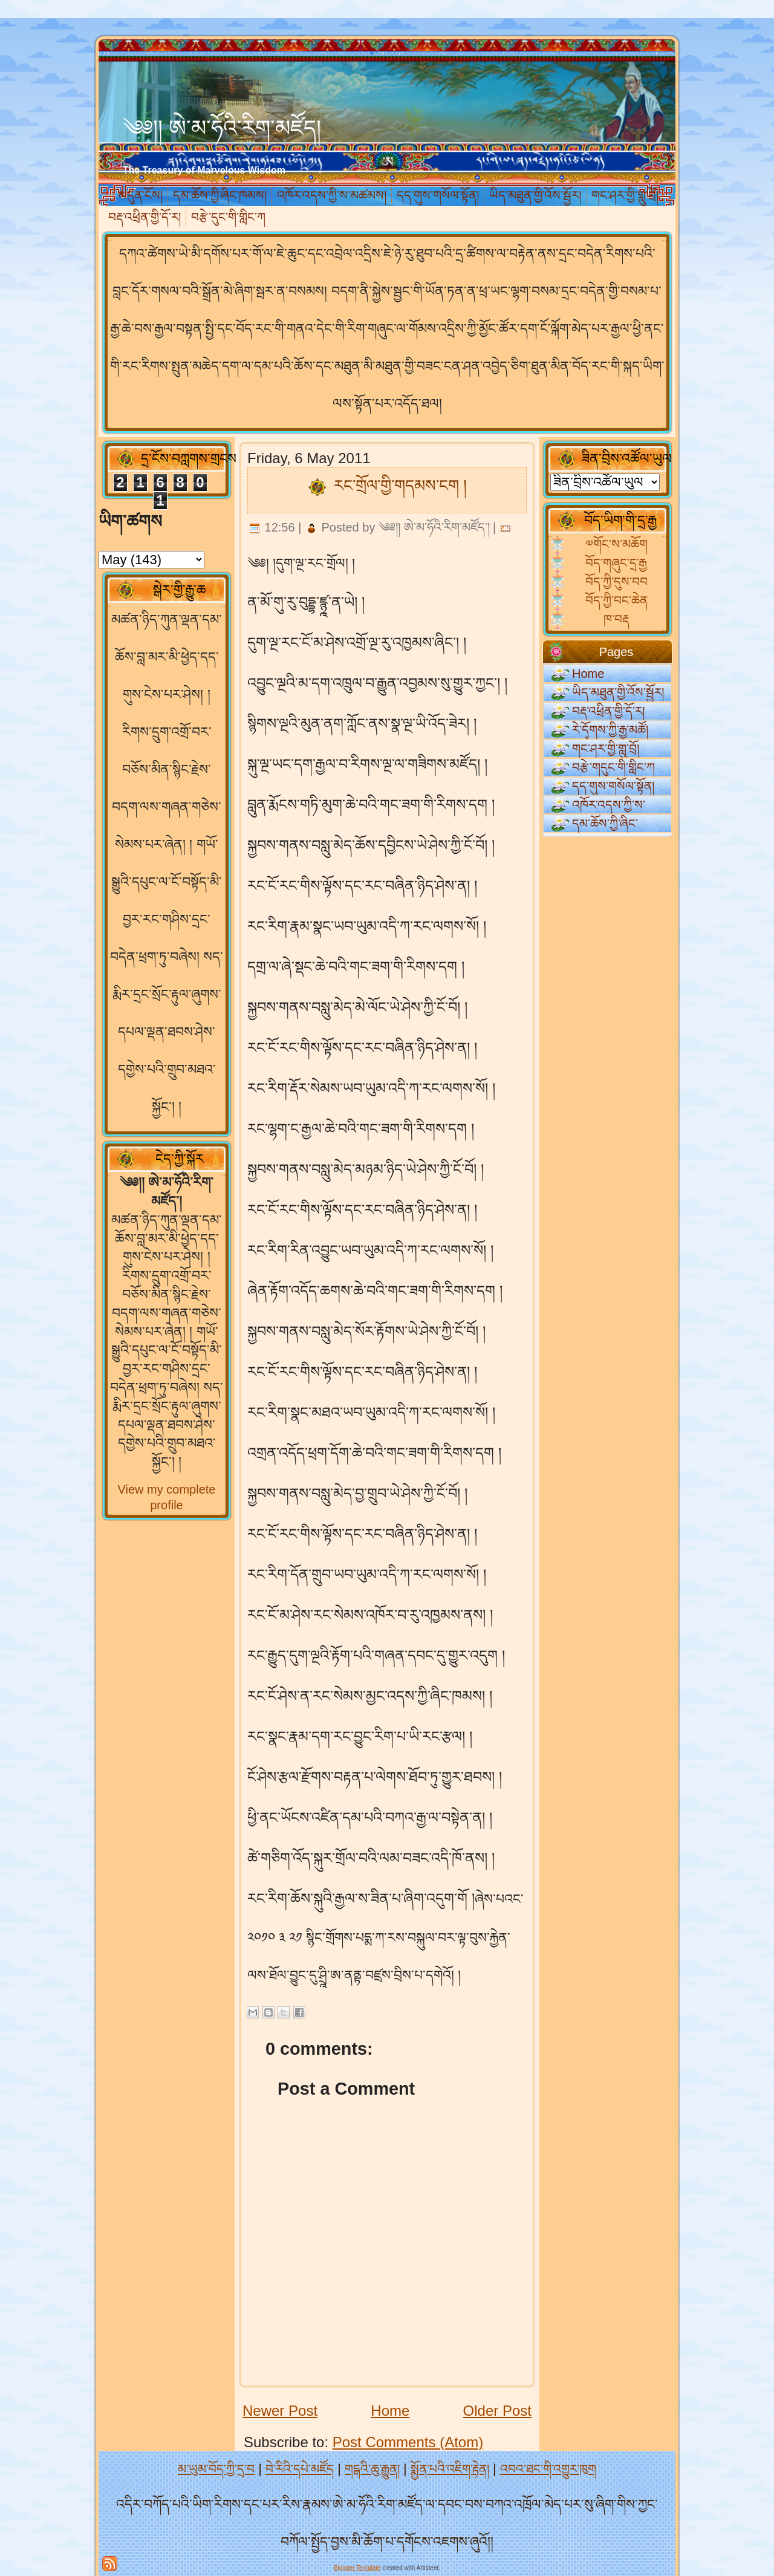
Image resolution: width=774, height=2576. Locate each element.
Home (390, 2410)
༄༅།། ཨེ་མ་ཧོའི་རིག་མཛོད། (222, 127)
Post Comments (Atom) (408, 2442)
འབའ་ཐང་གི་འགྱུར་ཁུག (548, 2469)
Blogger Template (357, 2568)
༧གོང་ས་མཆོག (616, 544)
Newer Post (279, 2410)
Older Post (497, 2410)
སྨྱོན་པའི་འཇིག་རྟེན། (450, 2469)
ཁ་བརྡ (616, 619)
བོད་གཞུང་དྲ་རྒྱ (616, 563)
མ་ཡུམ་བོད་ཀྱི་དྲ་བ (216, 2469)
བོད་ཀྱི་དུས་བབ (616, 581)
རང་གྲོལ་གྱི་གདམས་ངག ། (400, 485)
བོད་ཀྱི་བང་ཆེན (616, 600)
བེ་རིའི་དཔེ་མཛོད (299, 2469)
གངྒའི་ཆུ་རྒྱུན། (372, 2469)
